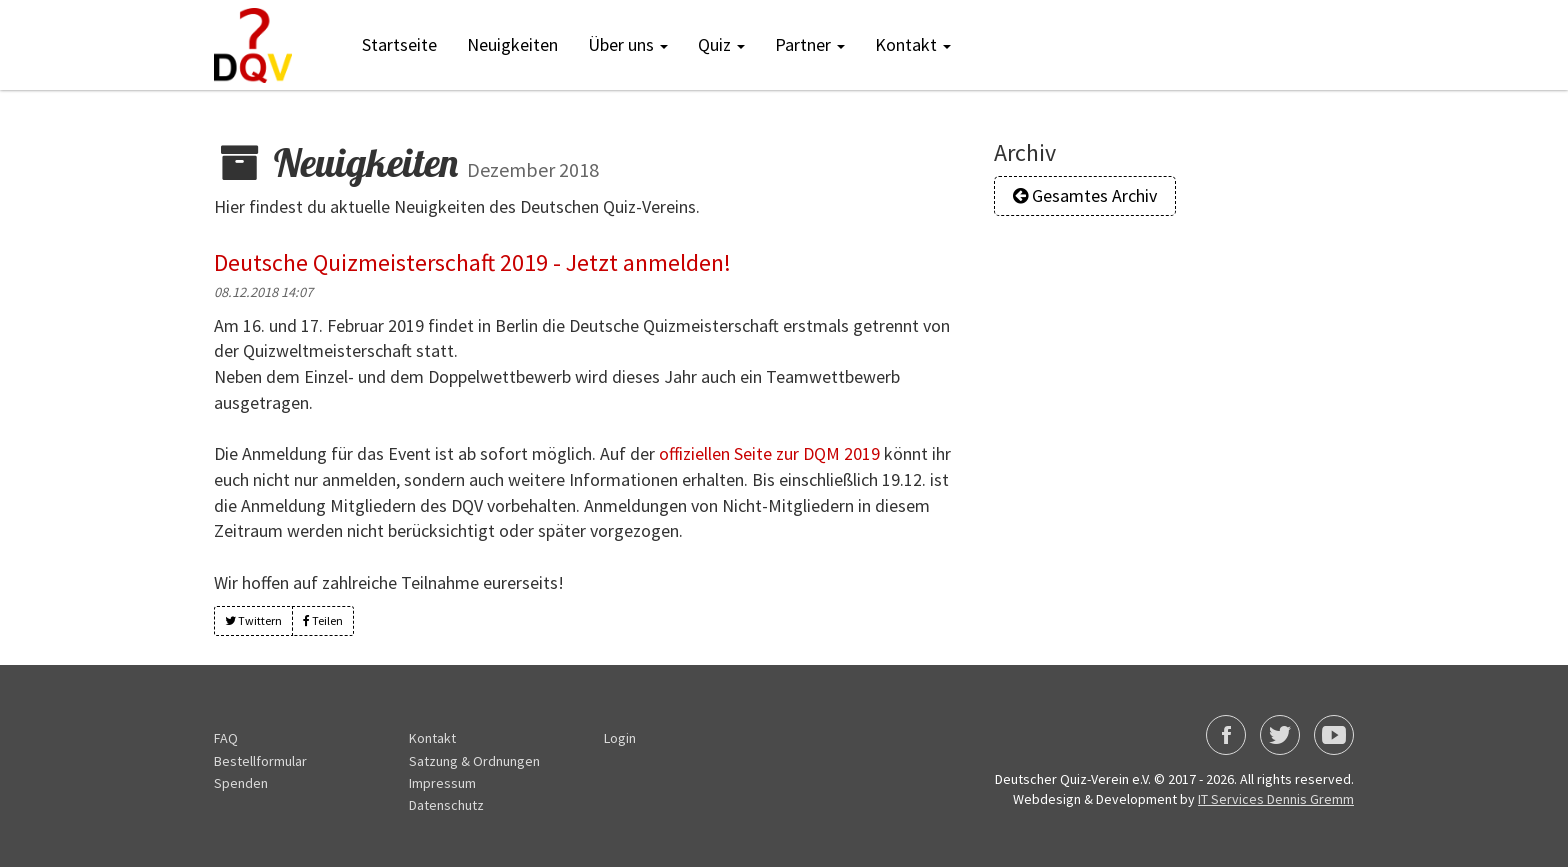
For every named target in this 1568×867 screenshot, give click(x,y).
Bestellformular (260, 761)
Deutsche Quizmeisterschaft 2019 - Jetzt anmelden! (472, 262)
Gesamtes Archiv (1085, 195)
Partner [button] (810, 44)
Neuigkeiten (512, 44)
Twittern (253, 619)
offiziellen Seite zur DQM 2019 (769, 453)
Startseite (399, 44)
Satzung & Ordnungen (474, 761)
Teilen (323, 619)
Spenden (241, 783)
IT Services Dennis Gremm (1276, 799)
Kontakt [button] (913, 44)
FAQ (226, 738)
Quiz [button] (721, 44)
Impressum (442, 783)
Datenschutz (446, 805)
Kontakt (432, 738)
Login (620, 738)
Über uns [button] (628, 44)
